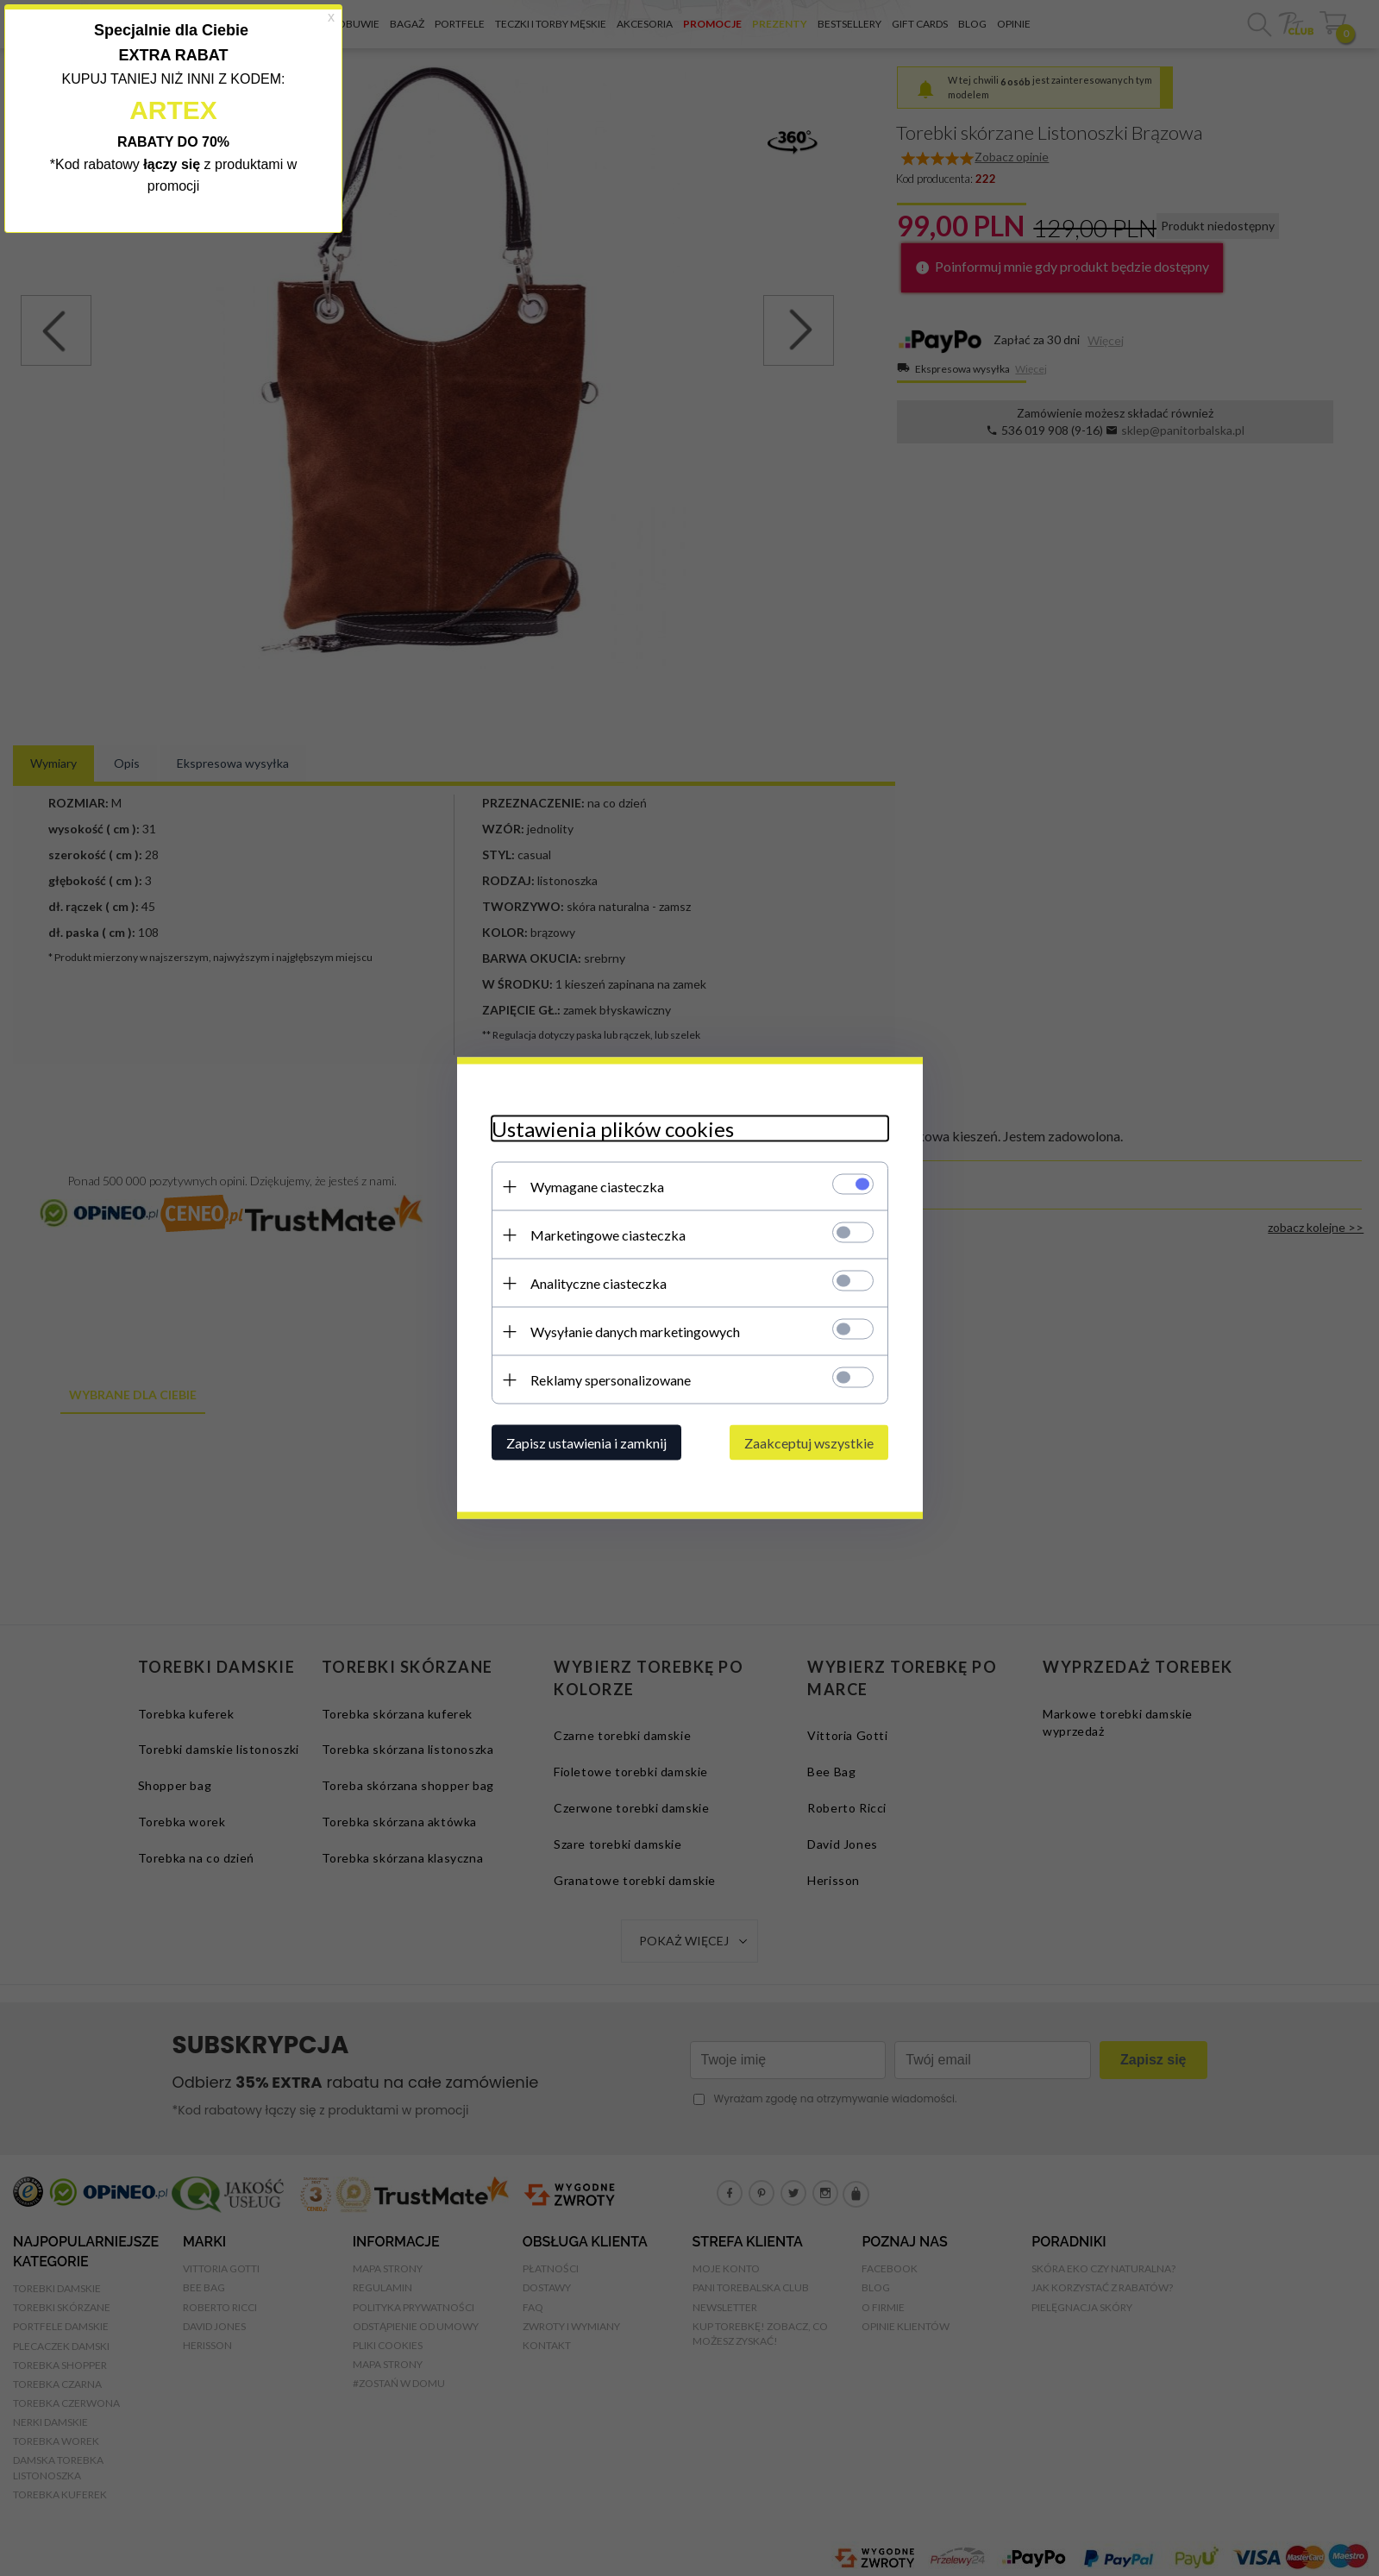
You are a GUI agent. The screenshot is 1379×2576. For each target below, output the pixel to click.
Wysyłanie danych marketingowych (635, 1331)
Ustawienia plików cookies (613, 1128)
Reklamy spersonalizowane (610, 1380)
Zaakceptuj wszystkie (809, 1443)
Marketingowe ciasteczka (608, 1235)
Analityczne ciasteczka (598, 1283)
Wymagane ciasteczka (597, 1186)
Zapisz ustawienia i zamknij (586, 1443)
